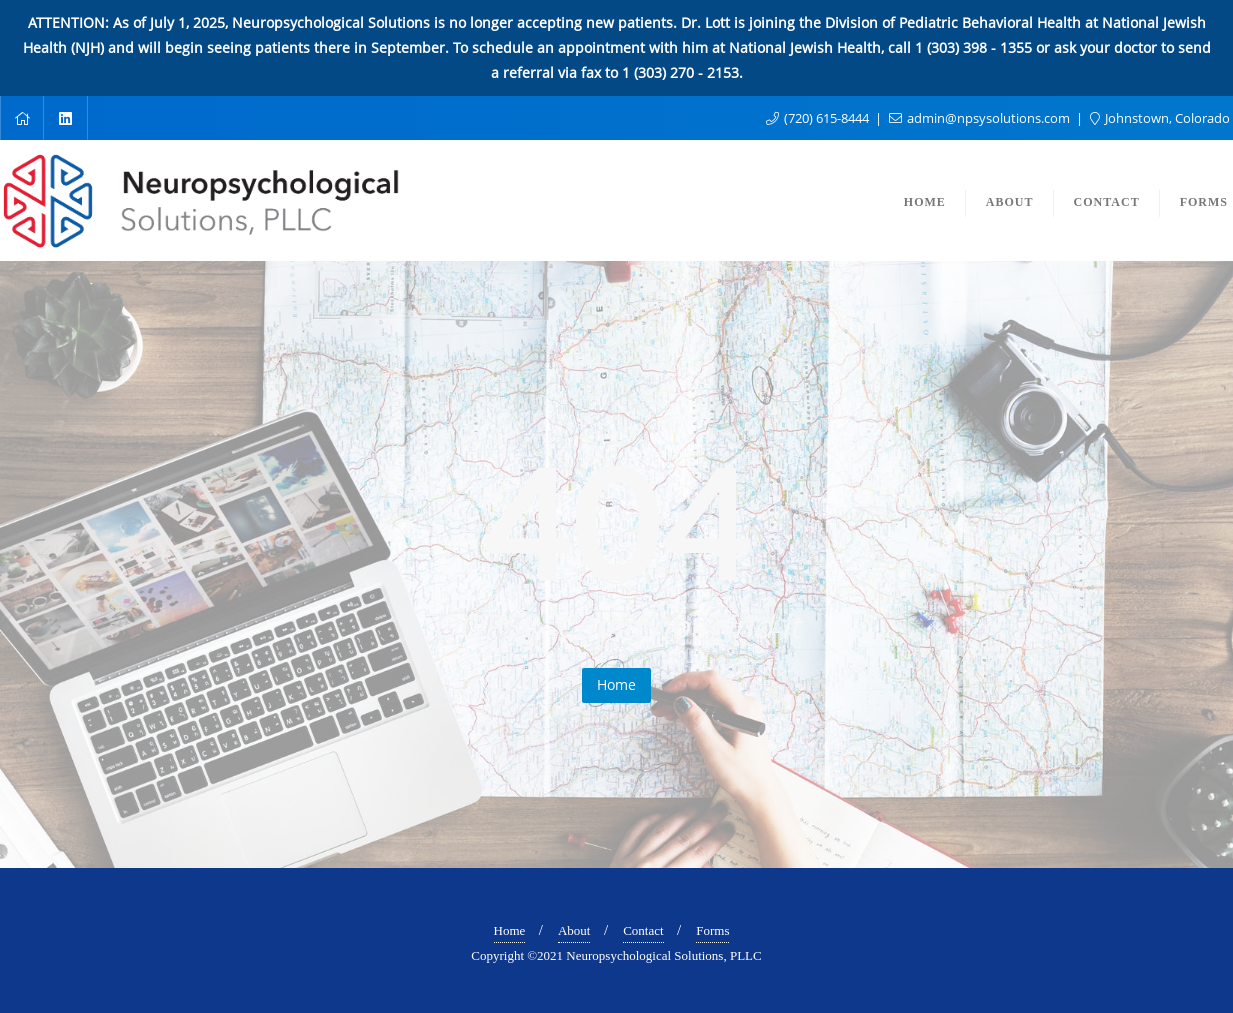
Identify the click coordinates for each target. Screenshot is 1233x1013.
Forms (712, 930)
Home (616, 684)
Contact (643, 930)
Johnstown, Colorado (1160, 118)
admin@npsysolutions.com (981, 118)
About (574, 930)
